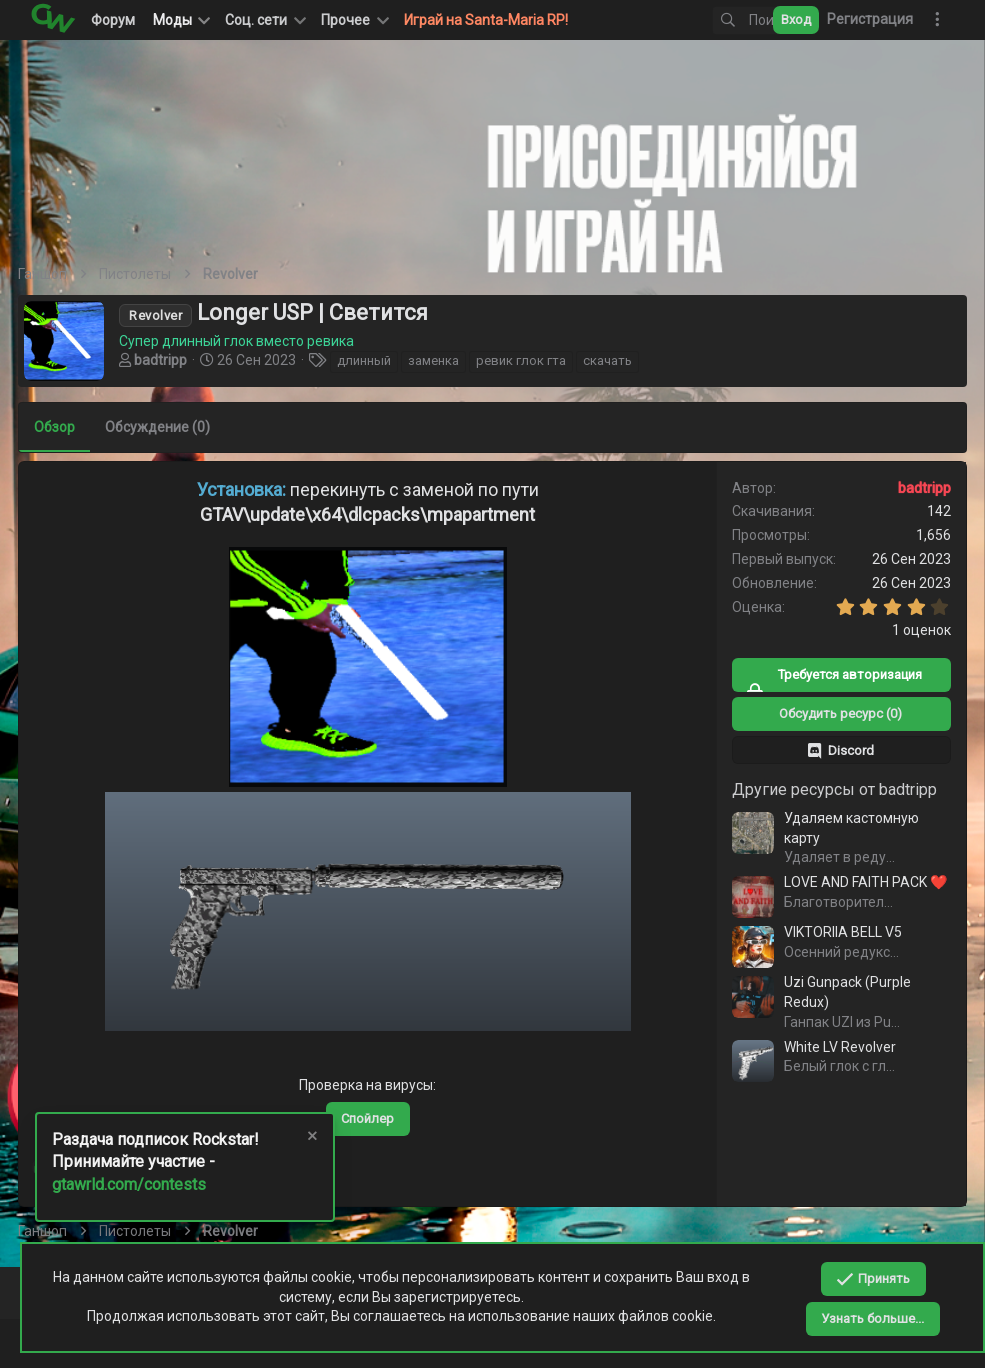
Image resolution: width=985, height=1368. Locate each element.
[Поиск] (710, 20)
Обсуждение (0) (169, 427)
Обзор (66, 427)
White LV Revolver (828, 1047)
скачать (619, 360)
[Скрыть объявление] (311, 1138)
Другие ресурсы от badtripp (822, 789)
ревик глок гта (533, 360)
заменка (445, 360)
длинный (376, 360)
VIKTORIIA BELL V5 (831, 932)
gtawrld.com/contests (129, 1184)
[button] (264, 20)
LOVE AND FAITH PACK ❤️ (853, 882)
